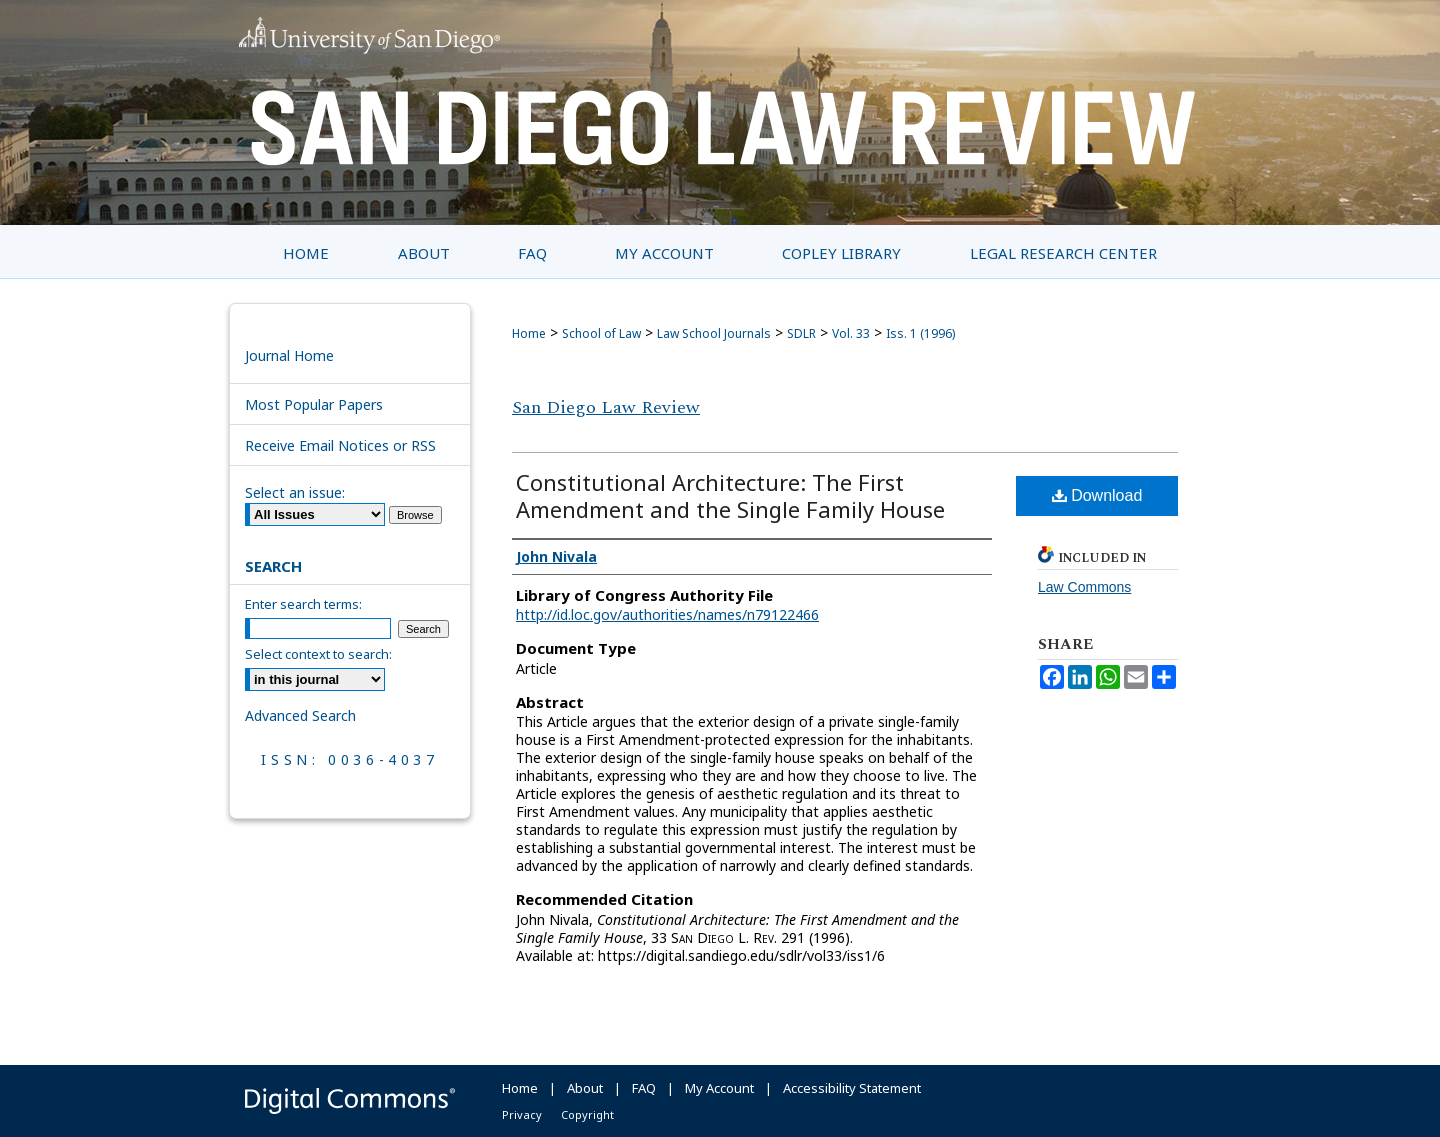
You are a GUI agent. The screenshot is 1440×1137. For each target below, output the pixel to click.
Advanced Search (300, 715)
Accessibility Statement (852, 1088)
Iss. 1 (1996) (920, 333)
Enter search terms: (303, 604)
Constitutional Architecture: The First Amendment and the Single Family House (730, 495)
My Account (719, 1088)
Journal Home (289, 355)
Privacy (522, 1114)
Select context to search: (318, 654)
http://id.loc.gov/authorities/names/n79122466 (667, 614)
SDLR (801, 333)
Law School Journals (714, 333)
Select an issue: (295, 492)
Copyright (587, 1114)
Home (529, 333)
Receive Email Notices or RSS (340, 445)
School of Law (601, 333)
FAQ (644, 1088)
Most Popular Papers (314, 404)
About (585, 1088)
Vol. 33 (851, 333)
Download (1097, 495)
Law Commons (1084, 587)
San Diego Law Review (606, 407)
